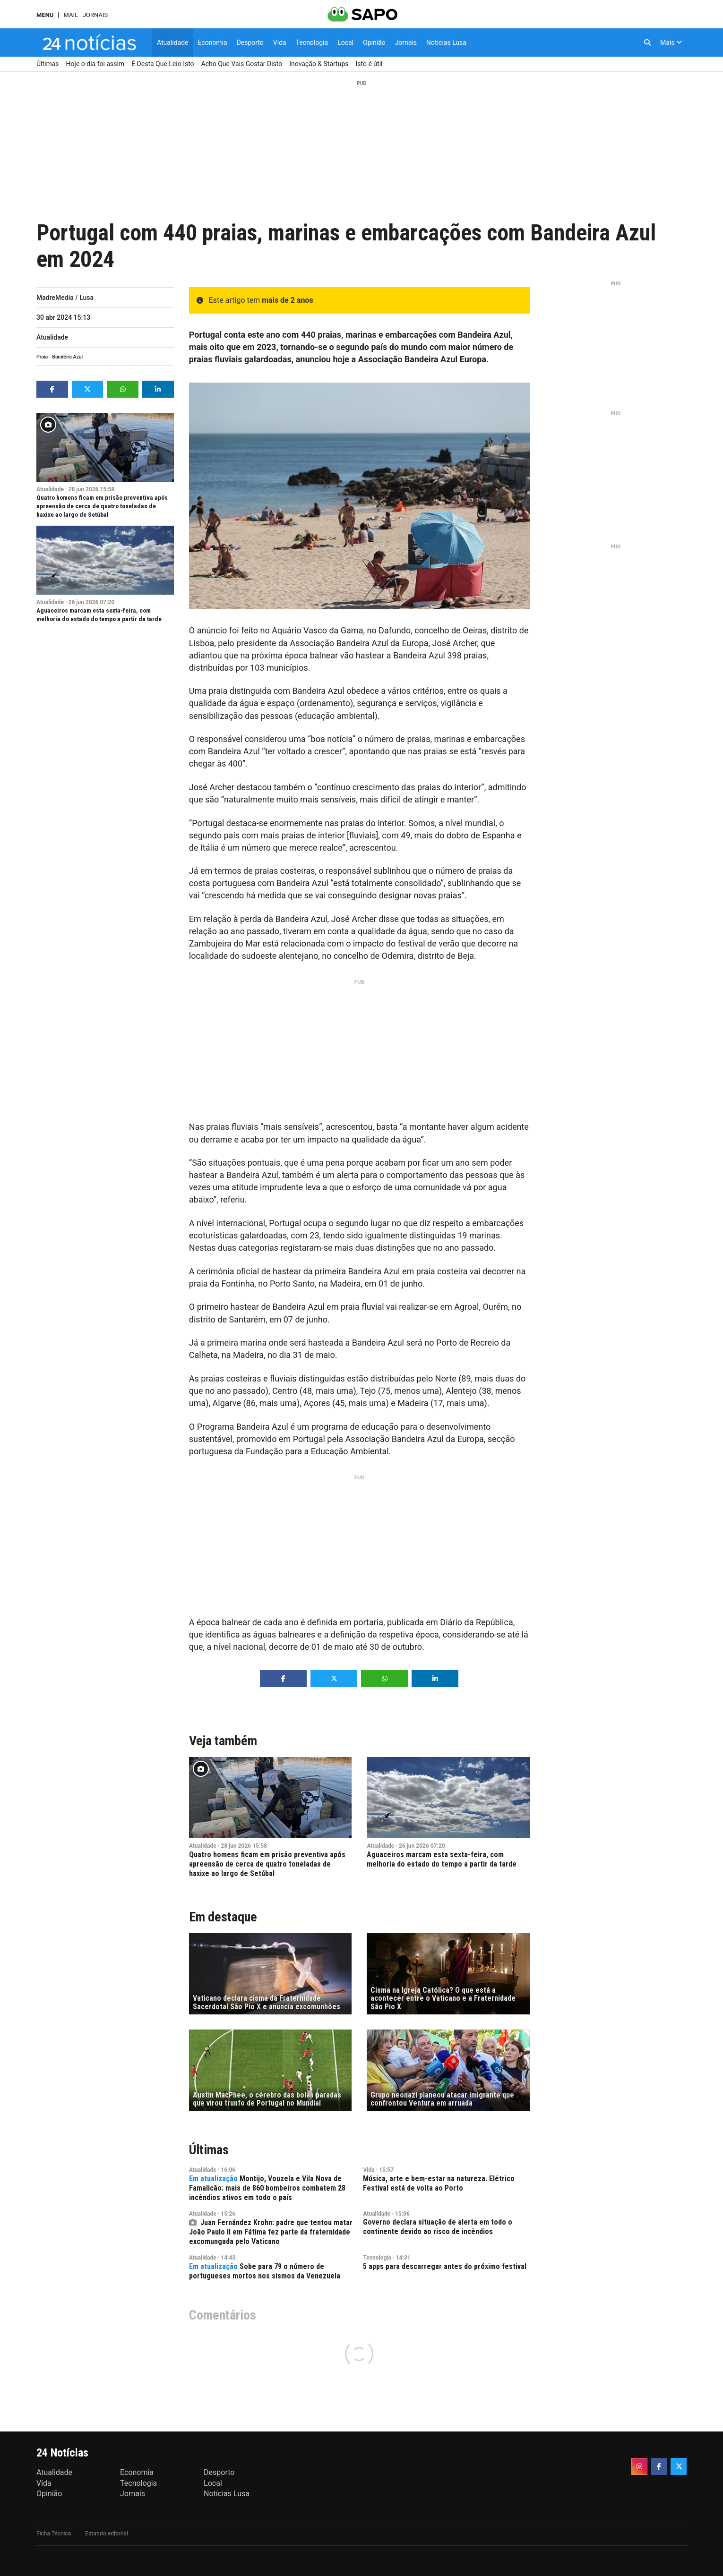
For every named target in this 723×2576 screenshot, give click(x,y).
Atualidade (52, 337)
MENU (44, 15)
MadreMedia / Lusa (65, 297)
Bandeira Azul (67, 357)
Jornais (95, 15)
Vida (368, 2170)
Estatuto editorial (106, 2533)
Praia (42, 357)
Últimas (209, 2150)
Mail (70, 15)
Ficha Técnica (53, 2533)
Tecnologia (377, 2257)
